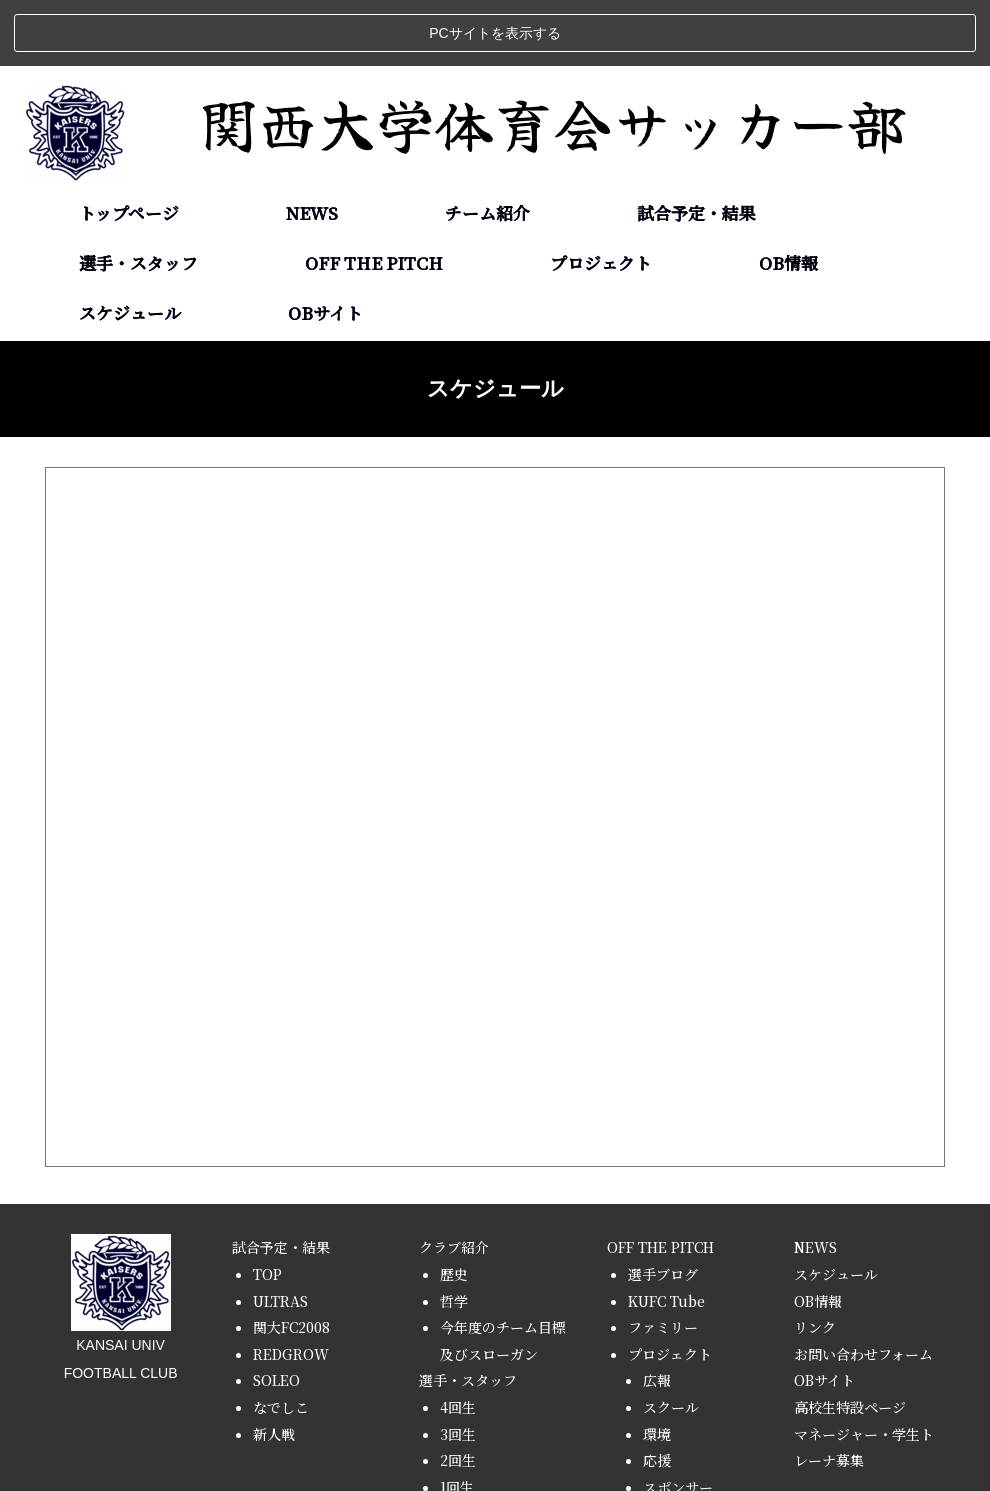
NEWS (312, 146)
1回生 (457, 1421)
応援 (657, 1394)
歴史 (454, 1208)
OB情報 (788, 196)
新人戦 (274, 1368)
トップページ (129, 146)
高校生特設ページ (850, 1341)
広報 (657, 1314)
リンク (815, 1261)
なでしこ (281, 1341)
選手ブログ (663, 1208)
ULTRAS (280, 1235)
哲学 (454, 1235)
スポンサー (678, 1421)
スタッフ (468, 1447)
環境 (657, 1368)
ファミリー (663, 1261)
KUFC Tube (666, 1235)
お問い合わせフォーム (863, 1288)
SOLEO (276, 1314)
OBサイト (325, 246)
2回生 (458, 1394)
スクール (671, 1341)
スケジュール (130, 246)
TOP (267, 1208)
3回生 (458, 1368)
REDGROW (291, 1288)
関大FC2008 (291, 1261)
